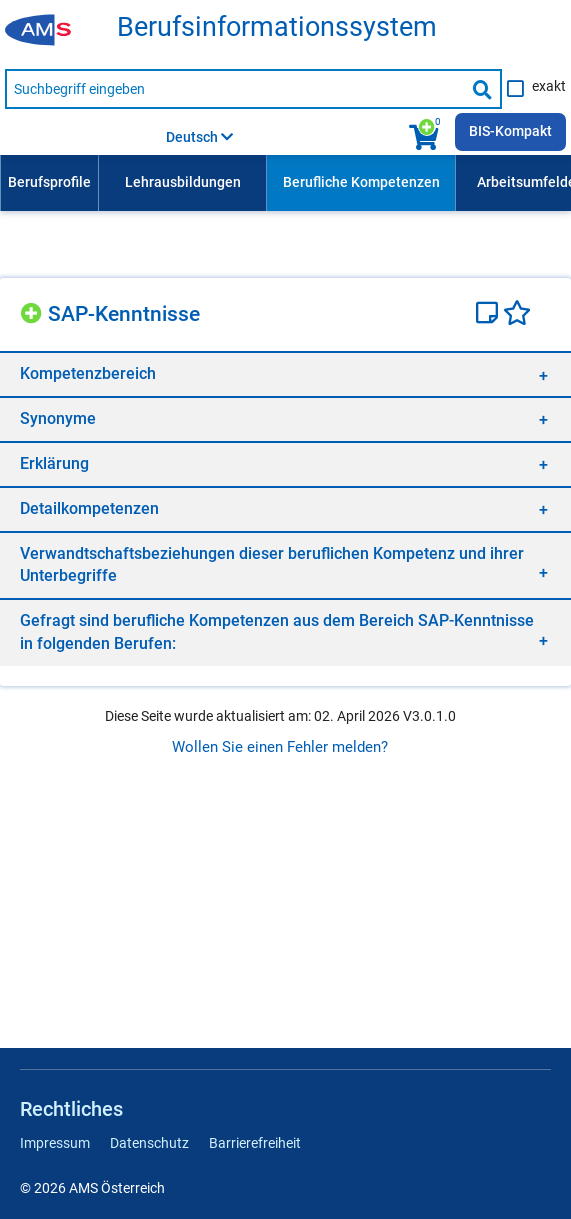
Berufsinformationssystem (277, 27)
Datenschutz (149, 1143)
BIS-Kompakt (510, 131)
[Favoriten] (517, 315)
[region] (285, 373)
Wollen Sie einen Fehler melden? (280, 747)
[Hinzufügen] (34, 310)
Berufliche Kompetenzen (361, 182)
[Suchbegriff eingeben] (234, 89)
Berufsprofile (49, 182)
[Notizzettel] (489, 315)
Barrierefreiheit (255, 1143)
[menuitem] (49, 183)
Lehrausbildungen (183, 182)
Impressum (55, 1143)
